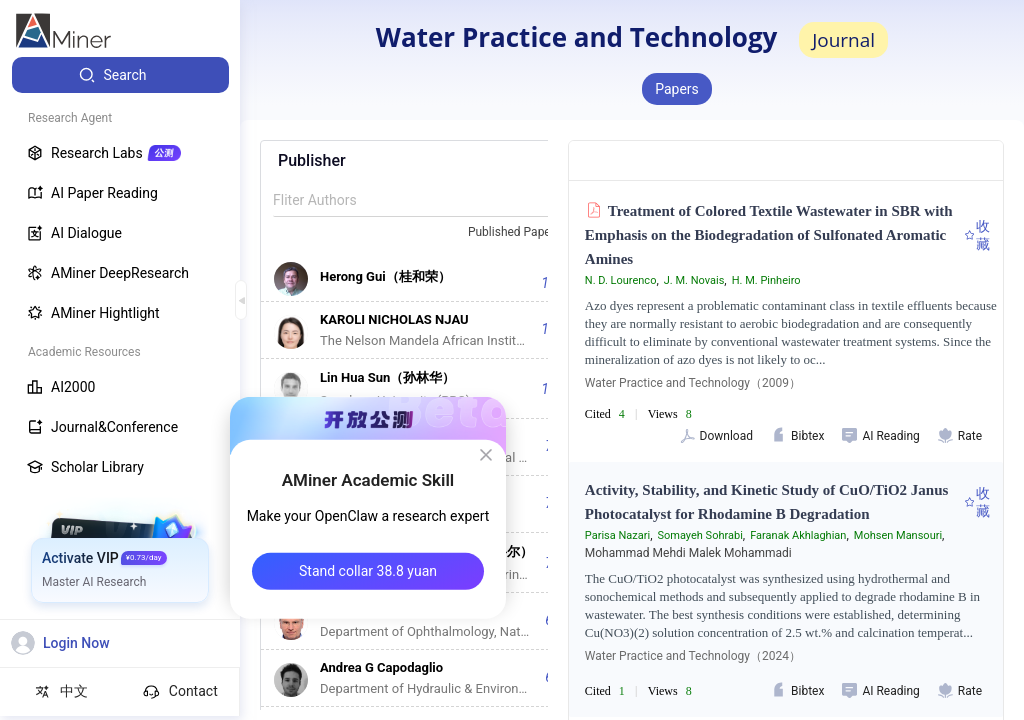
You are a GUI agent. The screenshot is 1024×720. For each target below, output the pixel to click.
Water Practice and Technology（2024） (693, 656)
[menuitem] (120, 75)
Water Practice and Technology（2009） (693, 383)
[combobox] (523, 233)
